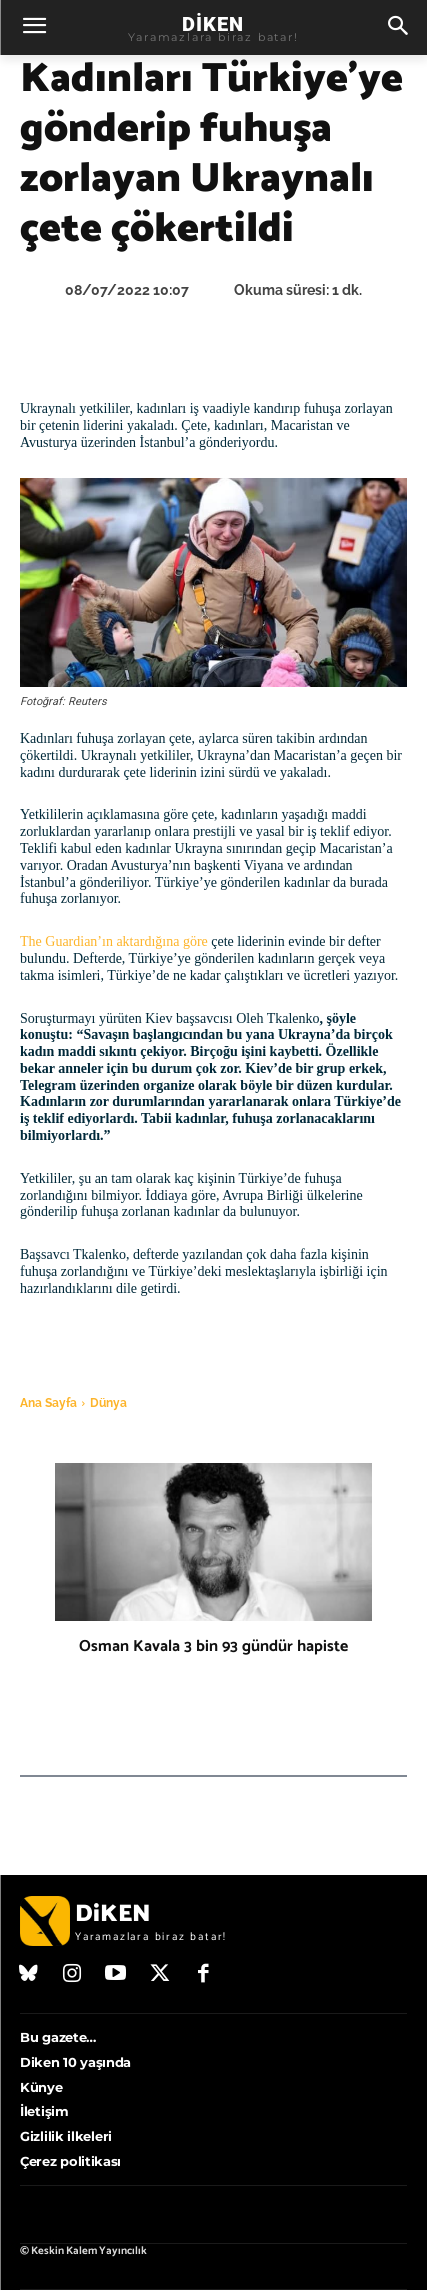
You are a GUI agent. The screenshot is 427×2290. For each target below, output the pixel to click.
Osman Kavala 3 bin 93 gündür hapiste (213, 1646)
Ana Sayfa (48, 1403)
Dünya (108, 1403)
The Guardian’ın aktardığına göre (114, 941)
